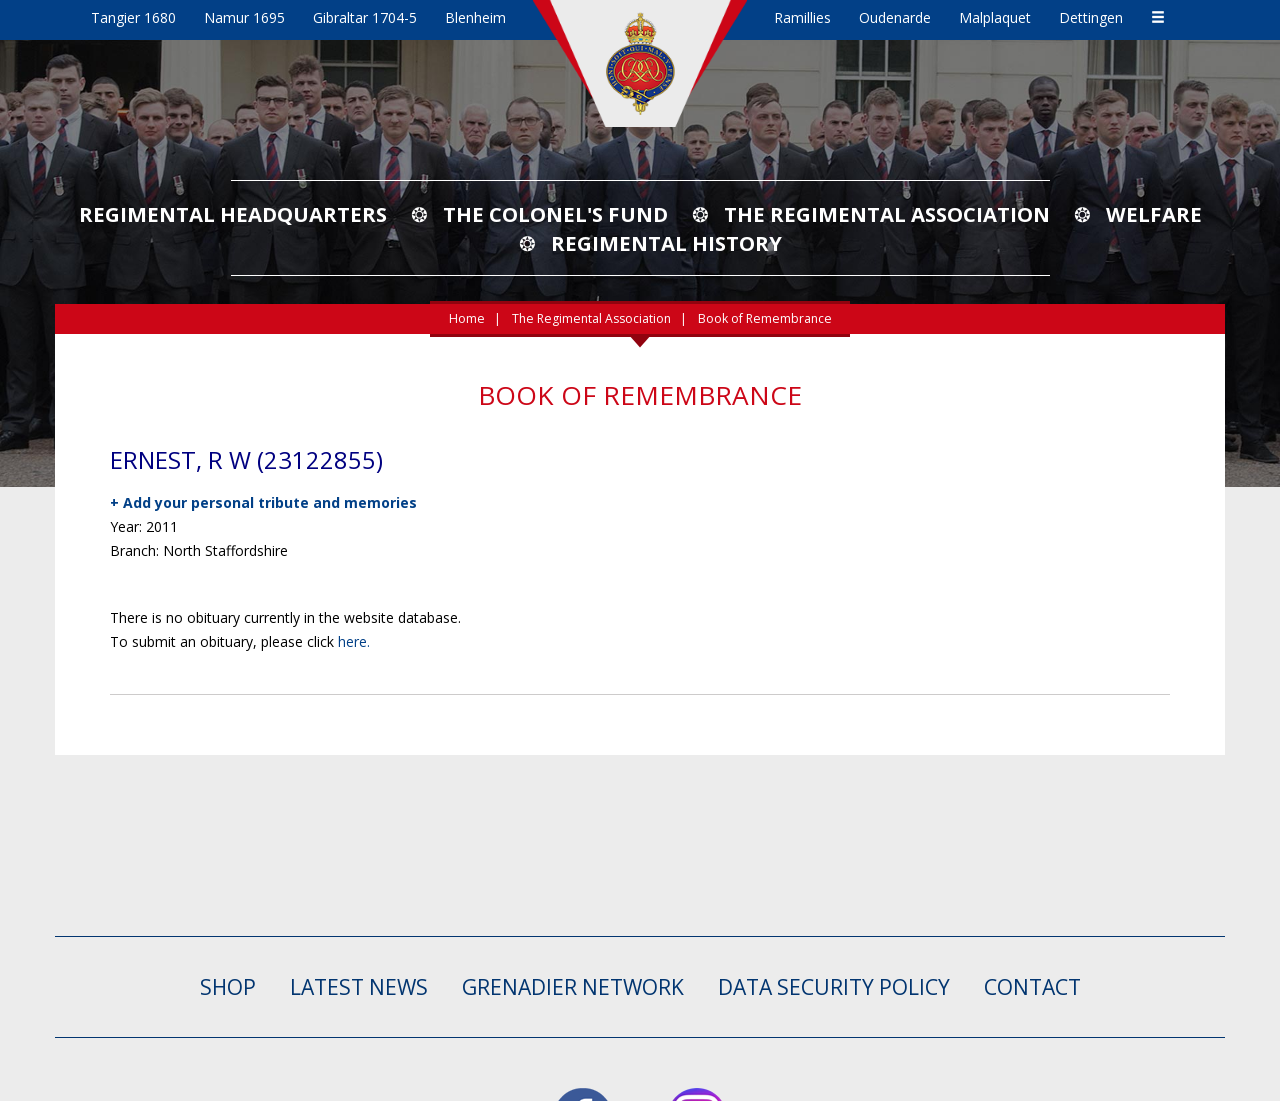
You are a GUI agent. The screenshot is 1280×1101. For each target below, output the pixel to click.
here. (354, 641)
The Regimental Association (887, 214)
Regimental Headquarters (233, 214)
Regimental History (666, 243)
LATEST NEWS (359, 987)
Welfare (1154, 214)
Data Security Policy (834, 987)
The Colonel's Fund (555, 214)
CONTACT (1032, 987)
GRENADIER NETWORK (573, 987)
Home (467, 318)
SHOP (228, 987)
